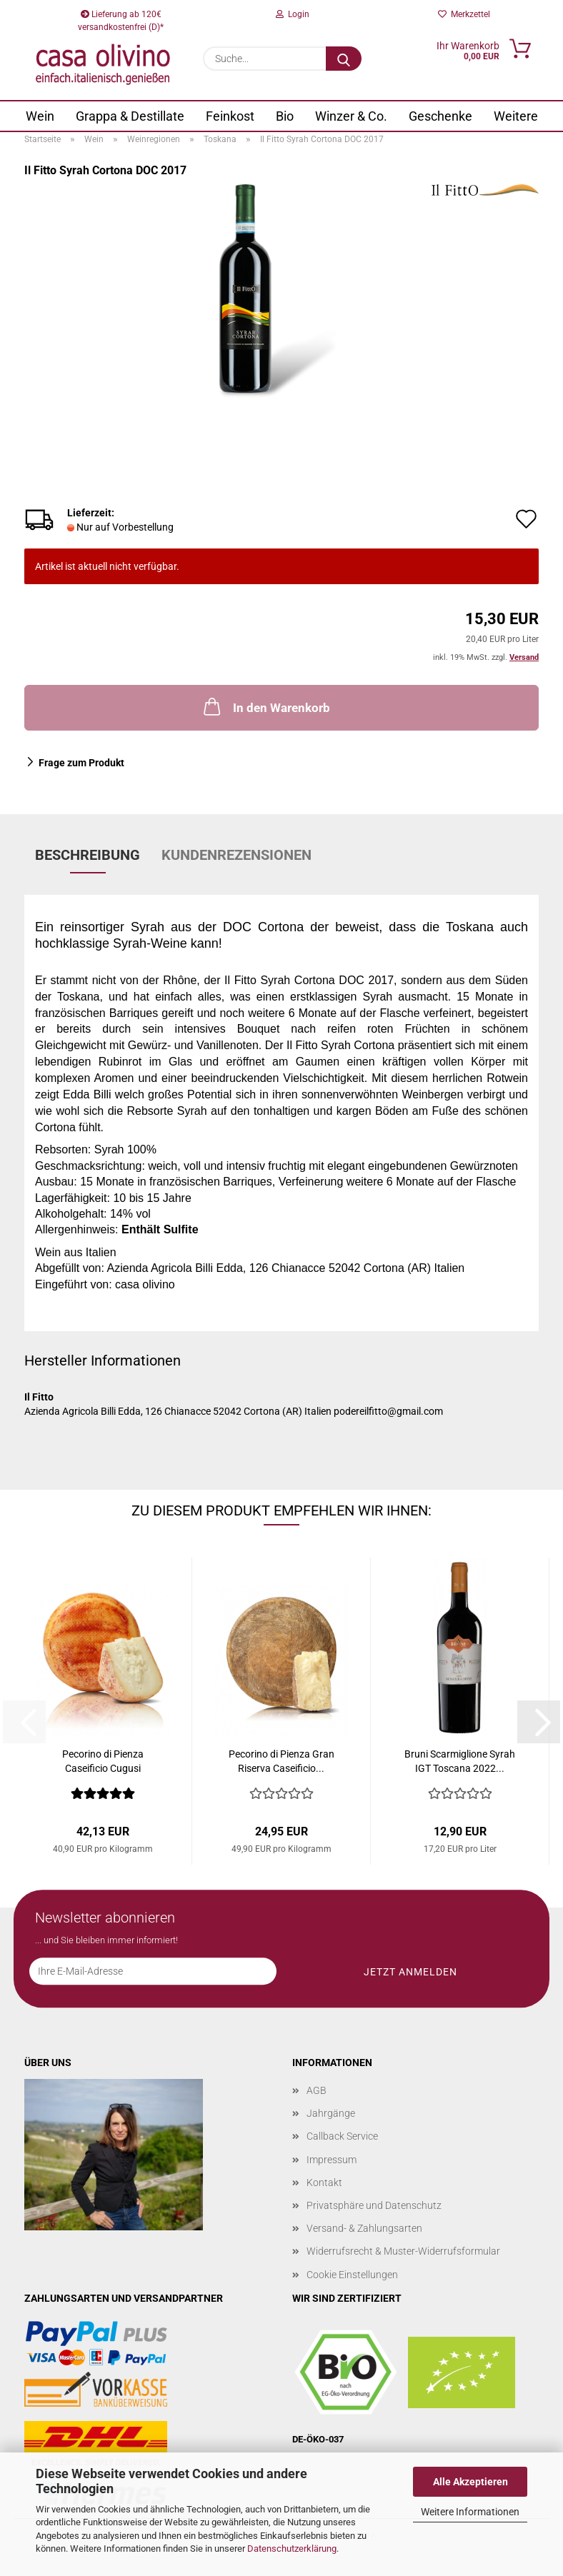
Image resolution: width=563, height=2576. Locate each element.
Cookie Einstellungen (352, 2274)
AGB (317, 2090)
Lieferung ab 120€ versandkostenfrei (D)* (121, 19)
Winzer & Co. (351, 116)
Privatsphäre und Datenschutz (374, 2205)
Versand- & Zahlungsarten (364, 2228)
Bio (285, 116)
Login (292, 14)
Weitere (516, 116)
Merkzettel (464, 14)
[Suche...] (344, 58)
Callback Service (342, 2136)
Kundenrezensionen (236, 854)
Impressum (332, 2159)
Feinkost (230, 116)
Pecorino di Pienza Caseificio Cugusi (103, 1761)
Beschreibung (87, 854)
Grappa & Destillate (130, 116)
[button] (538, 1721)
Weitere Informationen (470, 2511)
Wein (40, 116)
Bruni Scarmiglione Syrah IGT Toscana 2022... (459, 1761)
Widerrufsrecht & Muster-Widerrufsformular (403, 2251)
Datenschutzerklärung (292, 2548)
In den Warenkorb (265, 706)
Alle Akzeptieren (470, 2481)
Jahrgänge (331, 2113)
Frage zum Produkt (81, 762)
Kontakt (324, 2182)
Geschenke (440, 116)
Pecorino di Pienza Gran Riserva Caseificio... (281, 1761)
